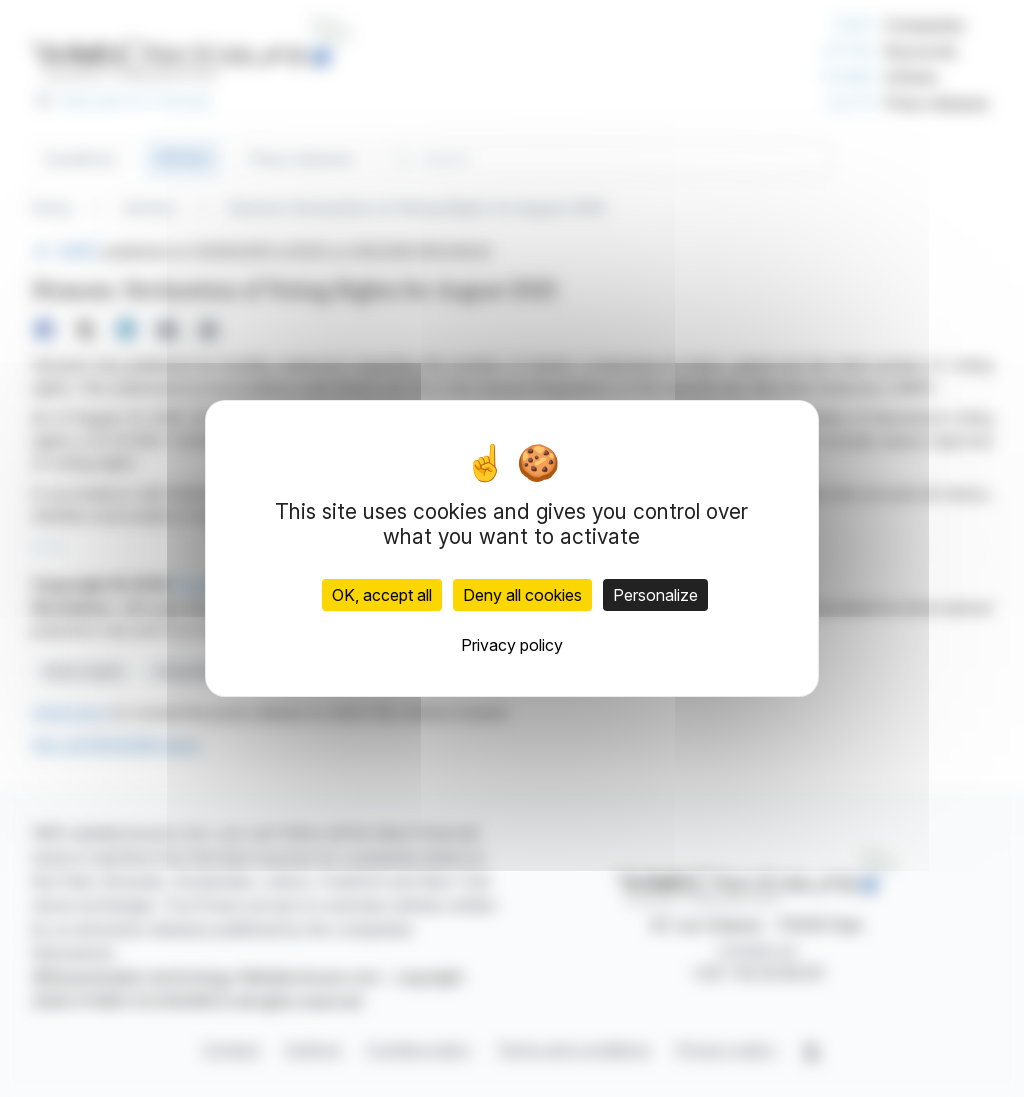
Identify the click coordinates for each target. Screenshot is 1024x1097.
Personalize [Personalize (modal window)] (655, 595)
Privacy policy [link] (512, 645)
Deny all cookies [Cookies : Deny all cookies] (522, 595)
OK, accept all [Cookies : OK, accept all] (382, 595)
